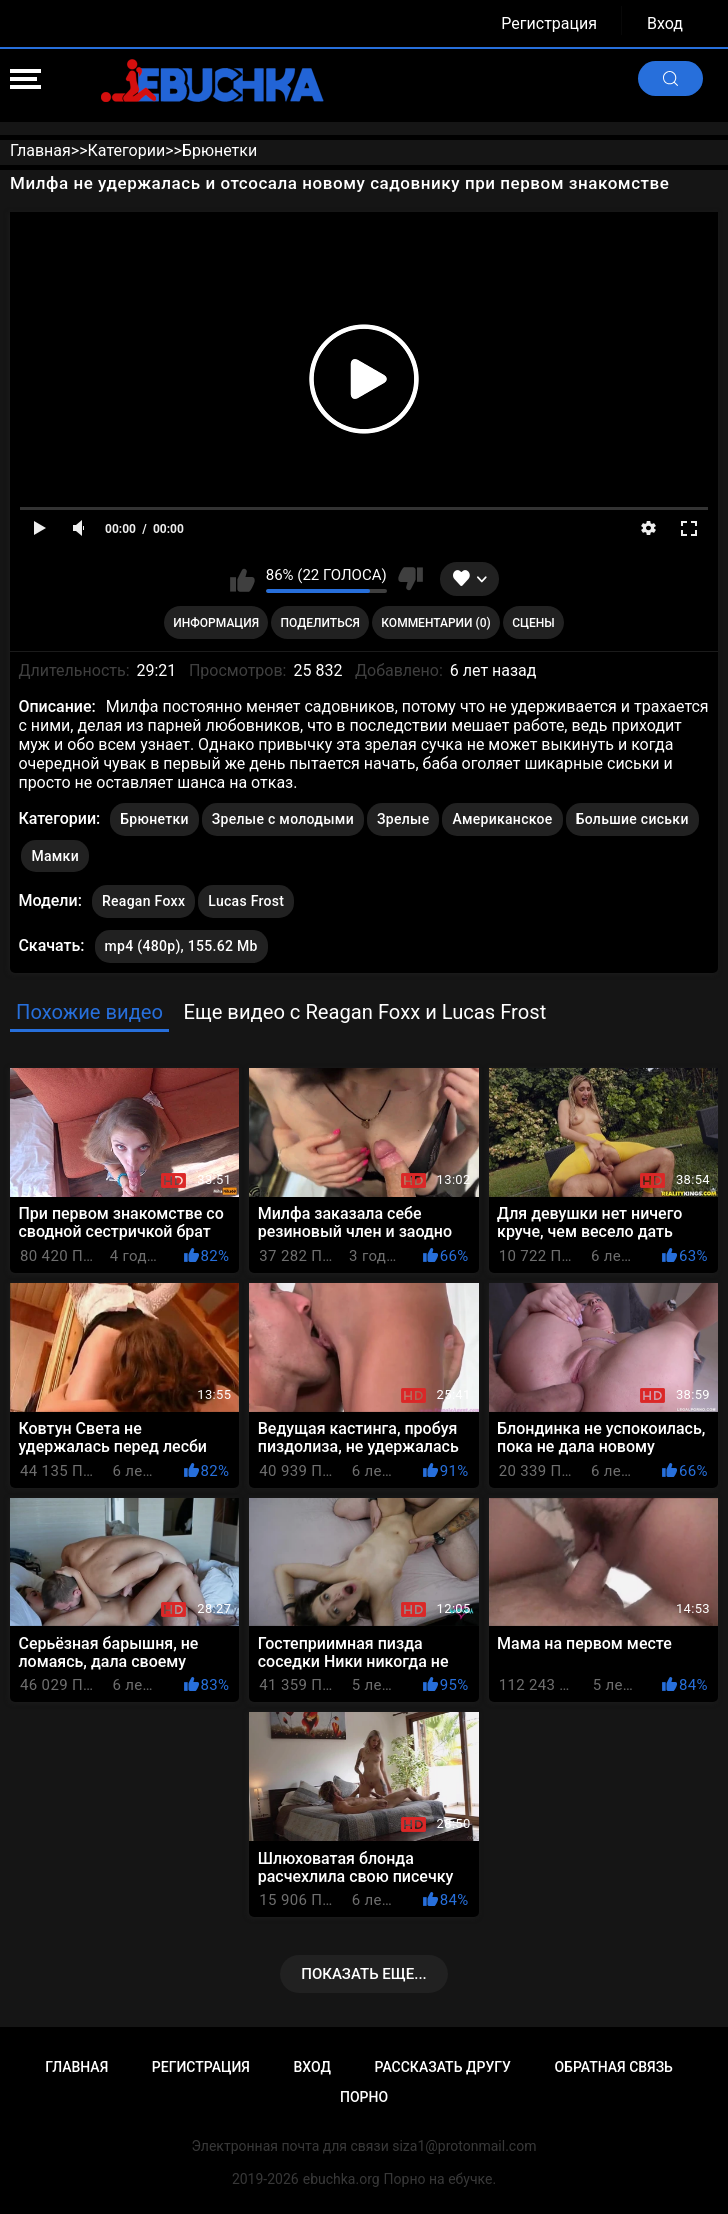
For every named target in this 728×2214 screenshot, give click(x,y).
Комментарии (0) (435, 623)
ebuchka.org (341, 2179)
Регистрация (549, 23)
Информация (216, 623)
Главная (76, 2067)
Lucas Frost (246, 897)
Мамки (55, 856)
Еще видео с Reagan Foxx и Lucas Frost (364, 1012)
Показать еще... (364, 1974)
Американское (502, 819)
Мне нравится (242, 579)
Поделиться (320, 623)
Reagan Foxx (143, 897)
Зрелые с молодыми (283, 819)
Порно (364, 2097)
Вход (665, 23)
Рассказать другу (443, 2067)
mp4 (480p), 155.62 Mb (181, 946)
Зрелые (403, 819)
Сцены (533, 623)
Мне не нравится (410, 579)
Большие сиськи (632, 819)
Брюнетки (154, 819)
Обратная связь (613, 2067)
